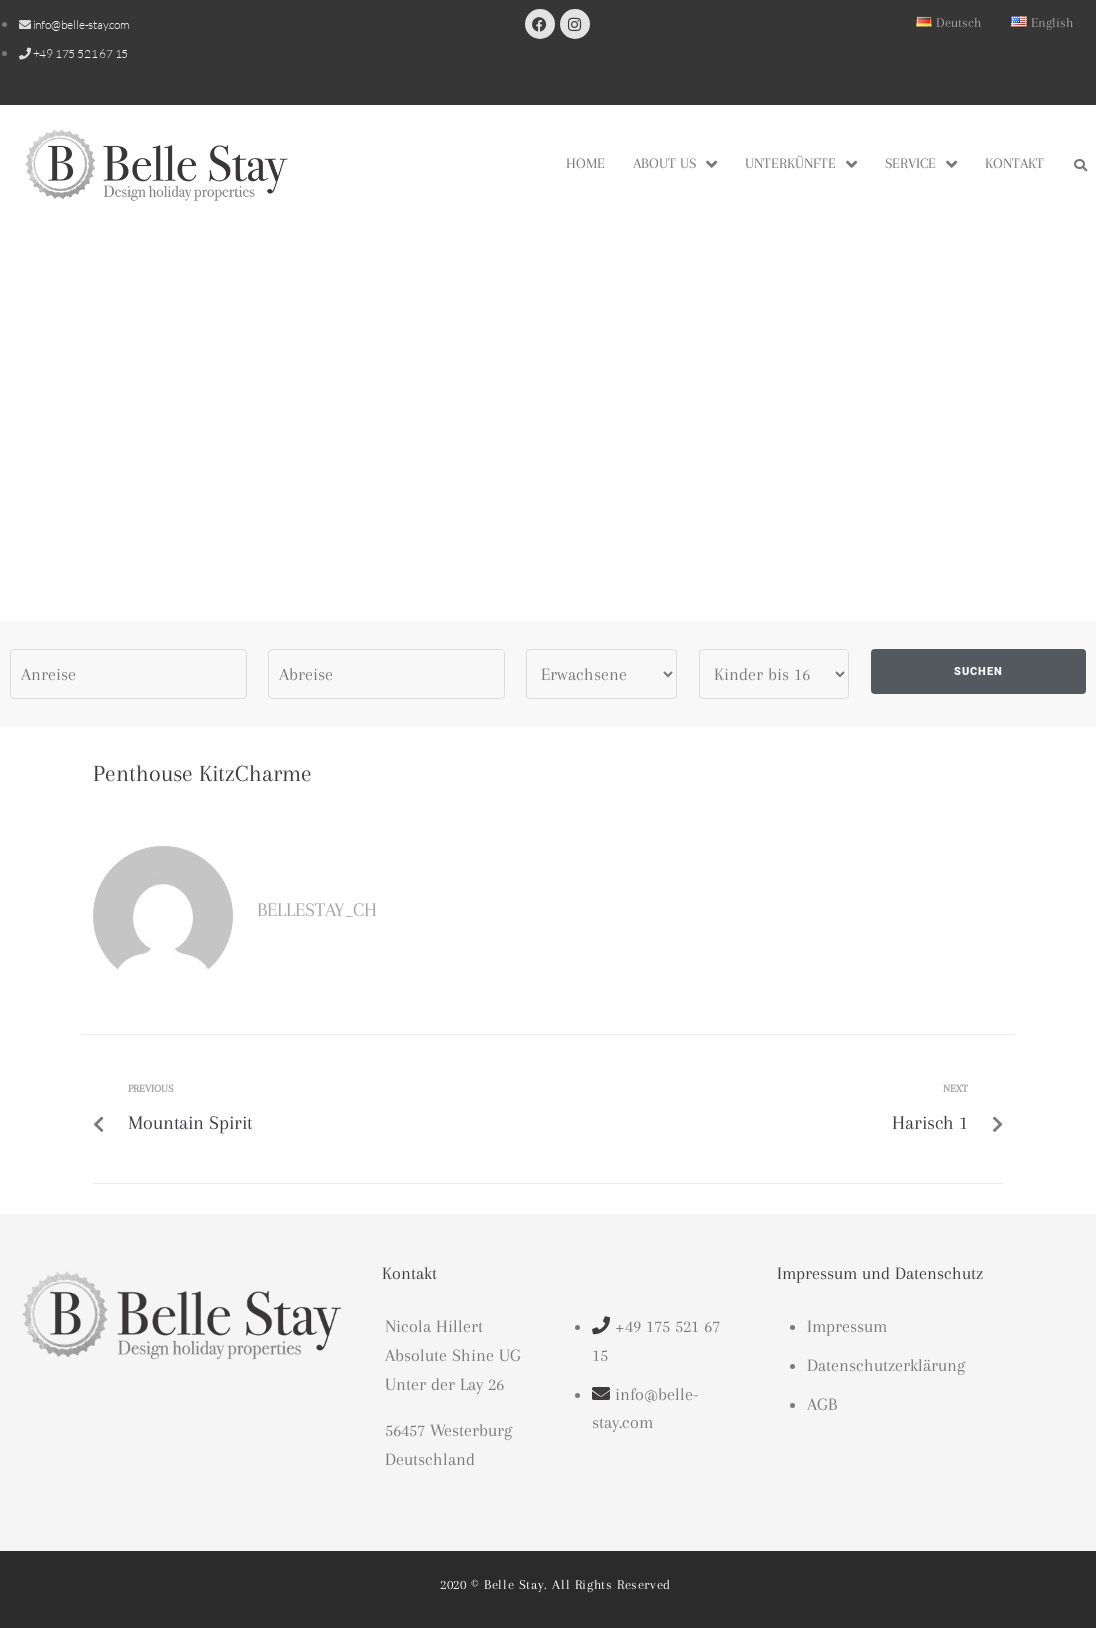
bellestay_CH (317, 910)
